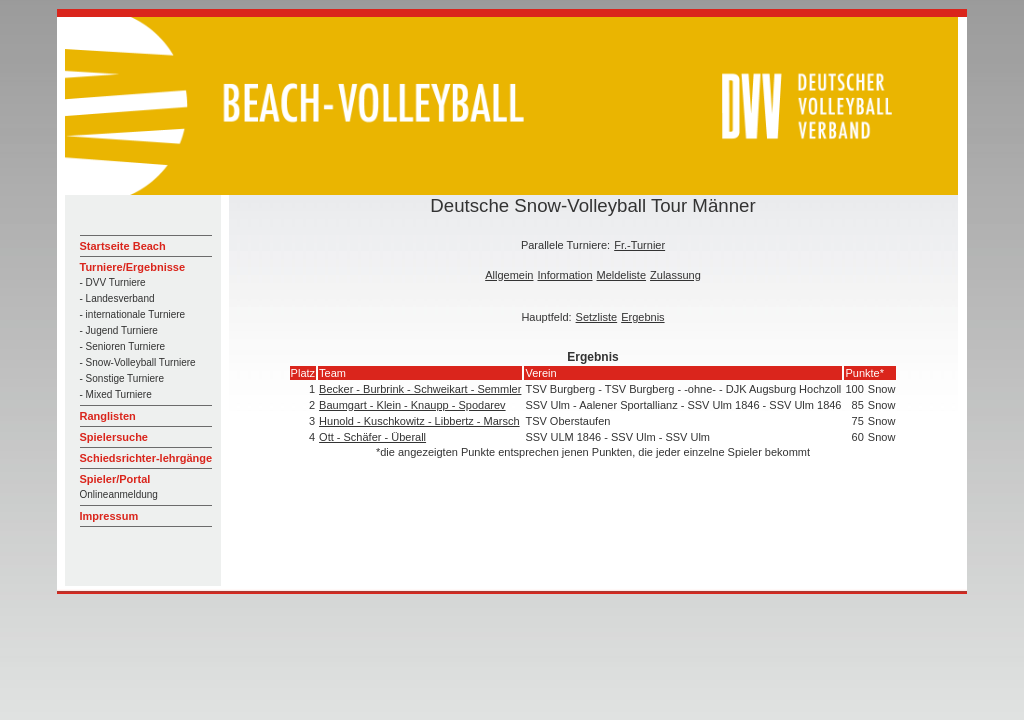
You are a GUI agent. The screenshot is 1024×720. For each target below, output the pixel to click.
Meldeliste (622, 275)
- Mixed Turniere (116, 394)
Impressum (109, 516)
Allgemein (509, 275)
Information (564, 275)
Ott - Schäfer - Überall (372, 437)
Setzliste (597, 317)
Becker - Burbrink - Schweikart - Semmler (420, 389)
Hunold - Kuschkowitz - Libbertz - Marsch (419, 421)
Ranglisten (108, 416)
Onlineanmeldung (119, 494)
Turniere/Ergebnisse (133, 267)
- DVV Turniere (113, 282)
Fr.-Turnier (639, 245)
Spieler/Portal (115, 479)
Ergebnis (642, 317)
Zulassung (675, 275)
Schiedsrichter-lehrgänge (146, 458)
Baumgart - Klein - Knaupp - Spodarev (412, 405)
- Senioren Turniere (123, 346)
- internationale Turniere (133, 314)
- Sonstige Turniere (122, 378)
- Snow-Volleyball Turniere (138, 362)
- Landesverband (117, 298)
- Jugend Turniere (119, 330)
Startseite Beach (123, 246)
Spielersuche (114, 437)
